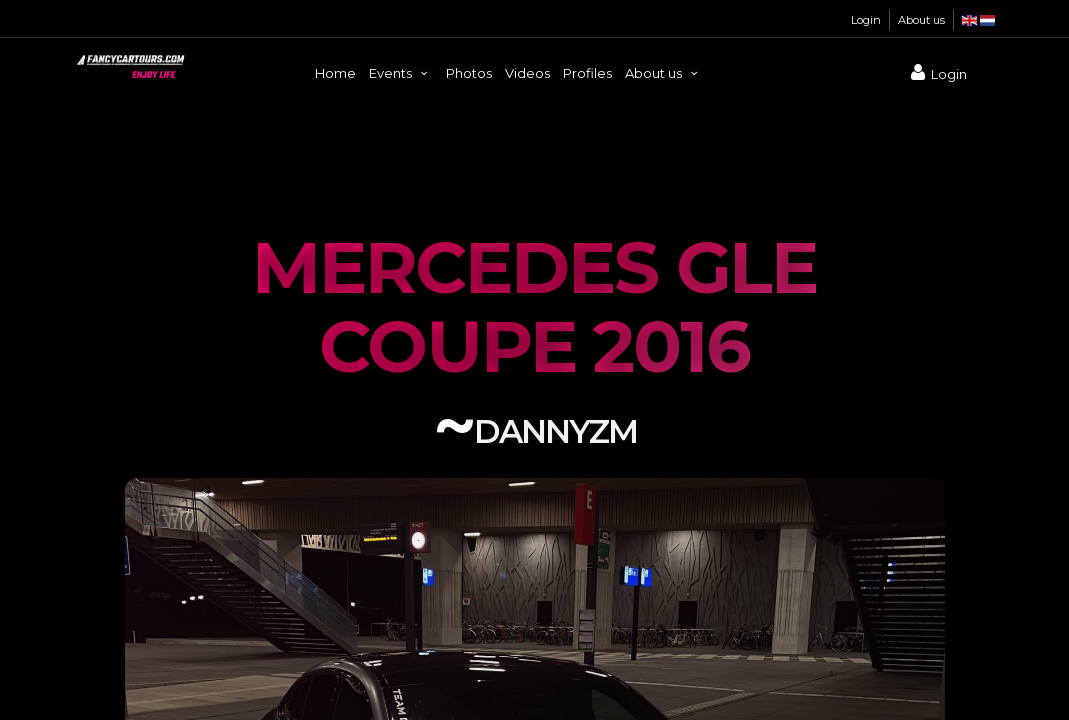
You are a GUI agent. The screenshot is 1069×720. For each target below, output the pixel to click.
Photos (469, 73)
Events (401, 73)
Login (866, 20)
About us (921, 20)
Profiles (587, 73)
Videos (527, 73)
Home (335, 73)
